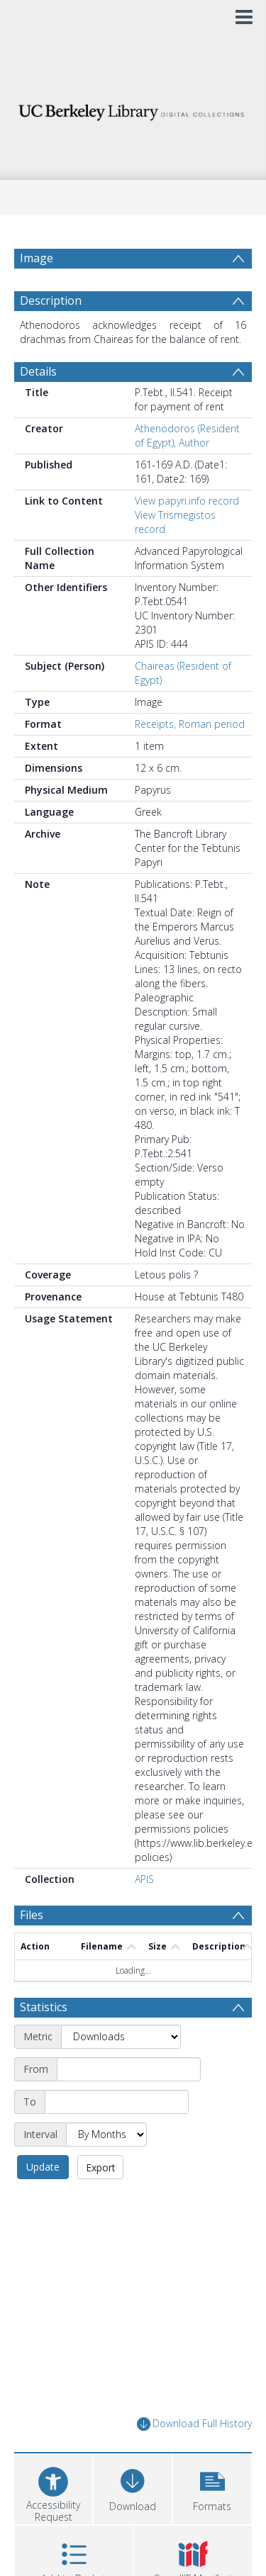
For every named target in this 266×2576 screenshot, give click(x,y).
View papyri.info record (187, 500)
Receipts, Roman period (190, 724)
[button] (212, 2487)
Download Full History (194, 2424)
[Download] (133, 2487)
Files (31, 1915)
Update (43, 2166)
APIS (144, 1879)
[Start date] (129, 2069)
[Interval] (106, 2134)
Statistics (43, 2007)
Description (51, 300)
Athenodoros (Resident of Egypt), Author (187, 435)
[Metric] (121, 2037)
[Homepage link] (133, 108)
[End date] (117, 2102)
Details (38, 371)
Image (36, 258)
